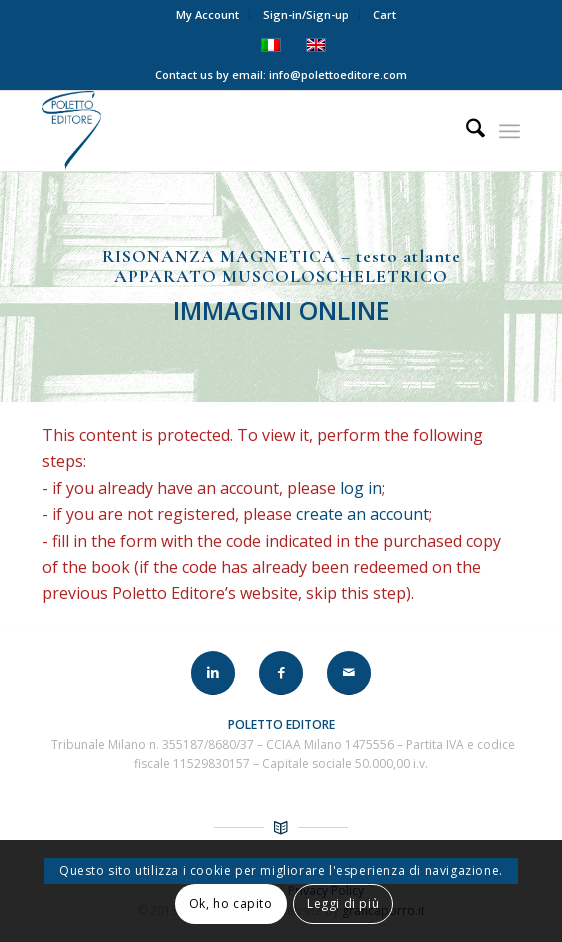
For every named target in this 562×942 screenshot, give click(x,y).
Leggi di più (343, 903)
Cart (384, 14)
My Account (207, 14)
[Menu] (509, 131)
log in (363, 488)
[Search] (465, 131)
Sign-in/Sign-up (306, 14)
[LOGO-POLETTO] (233, 131)
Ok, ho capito (231, 903)
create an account (364, 514)
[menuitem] (208, 15)
